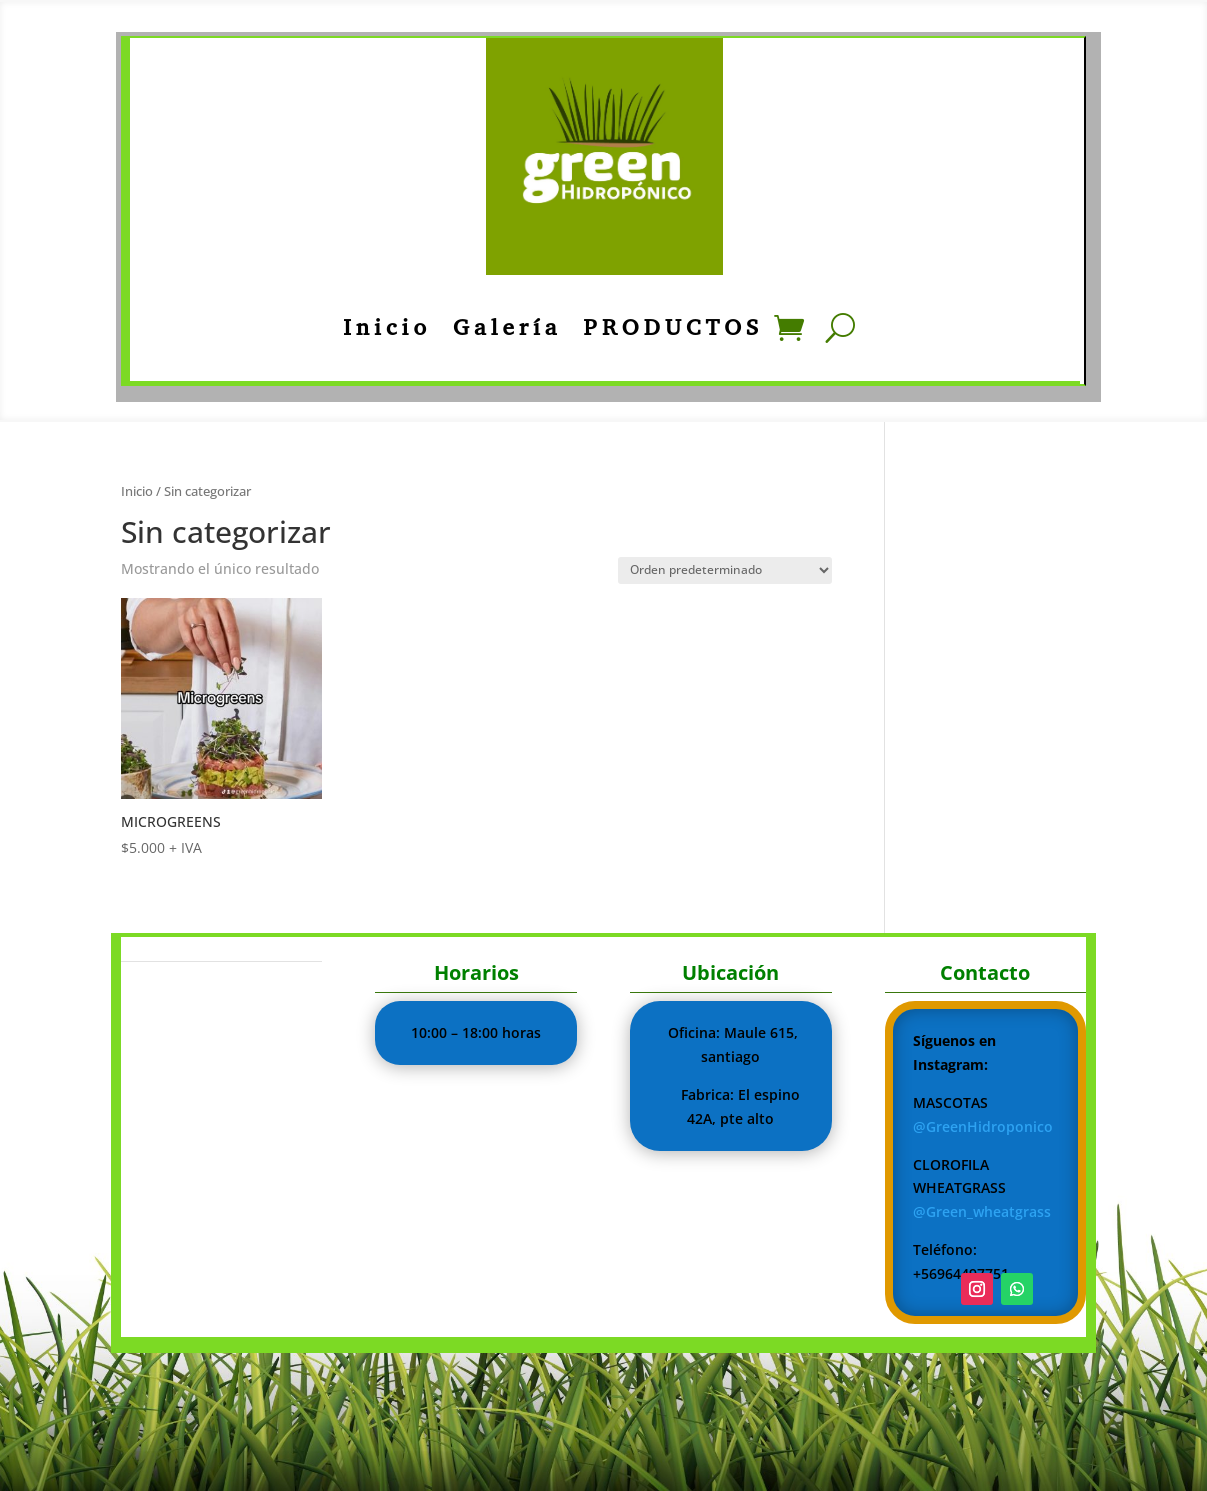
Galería (507, 327)
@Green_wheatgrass (982, 1211)
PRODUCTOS (673, 327)
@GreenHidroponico (983, 1126)
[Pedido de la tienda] (725, 570)
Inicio (387, 327)
